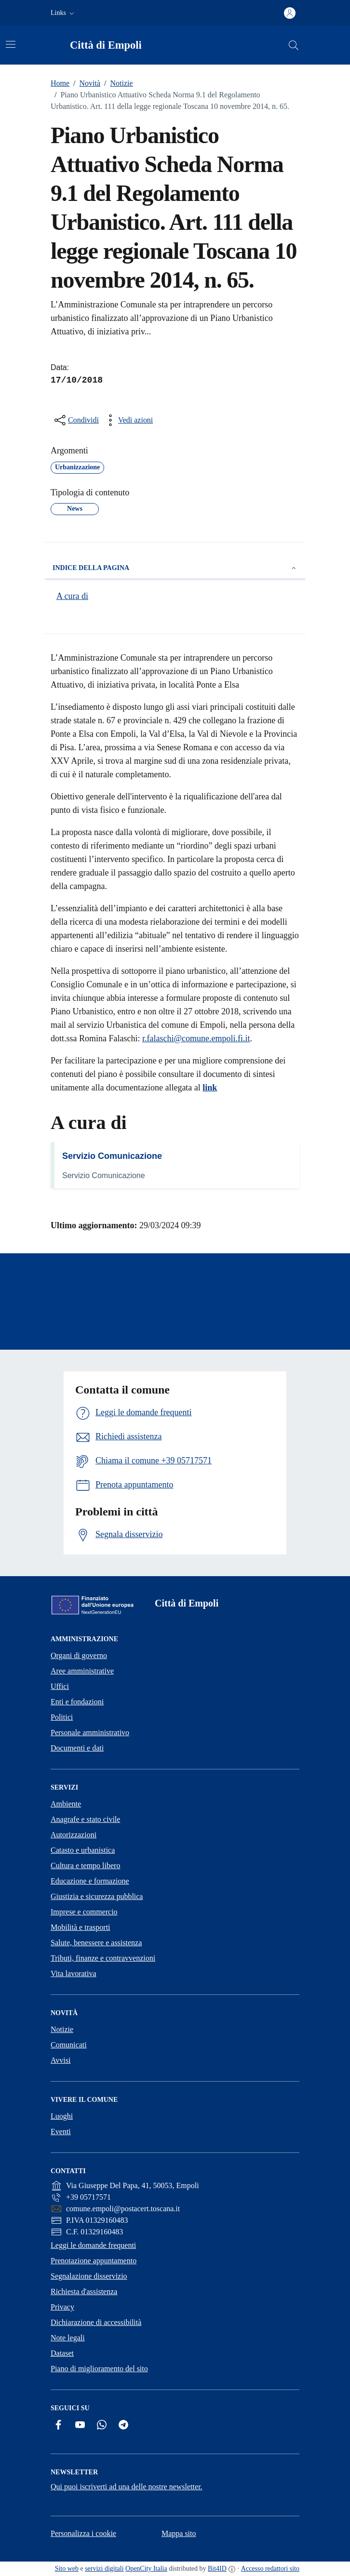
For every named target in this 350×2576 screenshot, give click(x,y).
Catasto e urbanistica (83, 1850)
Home (60, 83)
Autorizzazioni (73, 1835)
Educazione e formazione (90, 1881)
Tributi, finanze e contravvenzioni (103, 1958)
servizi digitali (104, 2568)
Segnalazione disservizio (89, 2276)
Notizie (116, 83)
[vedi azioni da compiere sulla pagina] (128, 420)
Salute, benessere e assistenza (96, 1943)
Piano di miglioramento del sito (99, 2368)
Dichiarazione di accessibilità (96, 2322)
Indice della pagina (175, 568)
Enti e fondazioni (77, 1702)
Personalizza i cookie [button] (83, 2533)
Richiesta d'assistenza (84, 2291)
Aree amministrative (82, 1671)
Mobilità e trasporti (80, 1927)
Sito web (67, 2568)
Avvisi (60, 2060)
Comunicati (69, 2045)
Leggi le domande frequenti (93, 2245)
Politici (62, 1717)
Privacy (62, 2307)
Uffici (60, 1686)
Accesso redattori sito (270, 2568)
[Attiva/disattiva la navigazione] (10, 44)
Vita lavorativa (73, 1973)
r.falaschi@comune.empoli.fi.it (196, 1038)
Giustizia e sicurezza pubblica (97, 1896)
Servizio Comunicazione (112, 1156)
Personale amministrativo (90, 1732)
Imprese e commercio (84, 1912)
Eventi (61, 2131)
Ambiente (66, 1804)
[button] (63, 13)
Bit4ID (217, 2568)
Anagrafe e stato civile (85, 1819)
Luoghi (62, 2116)
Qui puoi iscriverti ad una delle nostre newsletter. (126, 2487)
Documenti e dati (77, 1748)
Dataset (62, 2353)
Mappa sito (179, 2533)
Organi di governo (79, 1655)
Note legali (68, 2338)
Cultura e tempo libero (85, 1865)
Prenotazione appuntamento (93, 2261)
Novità (84, 83)
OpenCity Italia (146, 2568)
